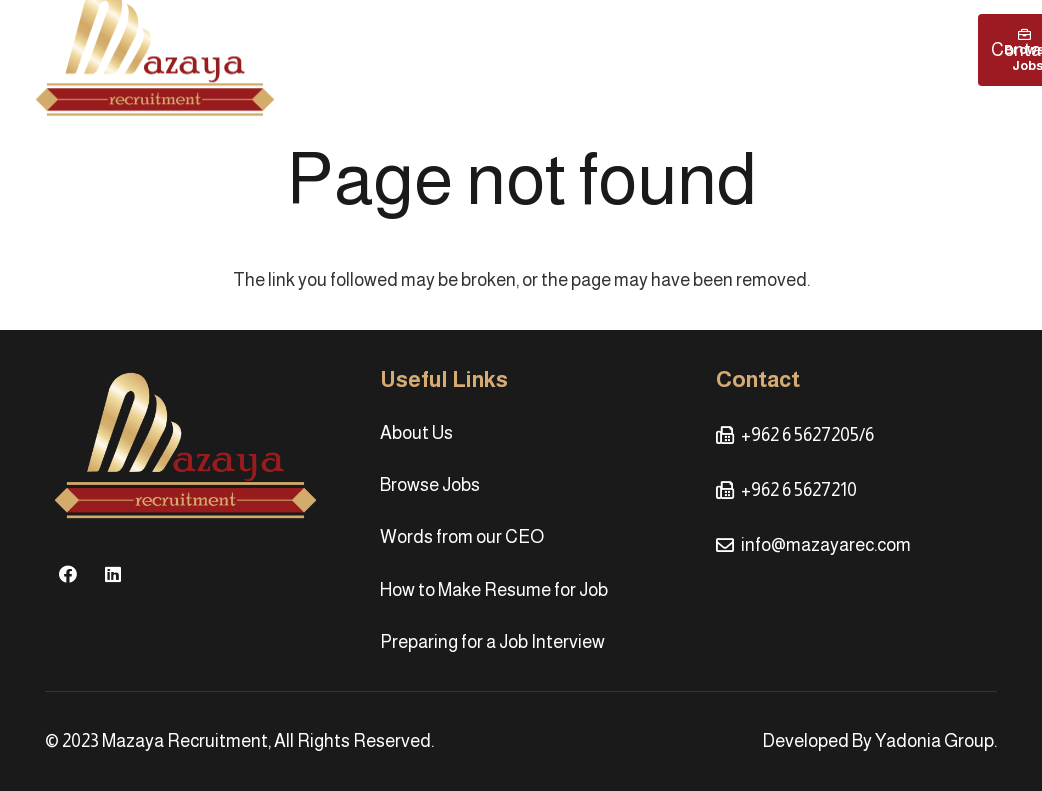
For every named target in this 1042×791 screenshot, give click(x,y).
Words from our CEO (462, 537)
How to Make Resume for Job (494, 590)
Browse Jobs (430, 485)
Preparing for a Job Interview (492, 642)
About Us (416, 433)
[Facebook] (67, 574)
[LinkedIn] (112, 574)
